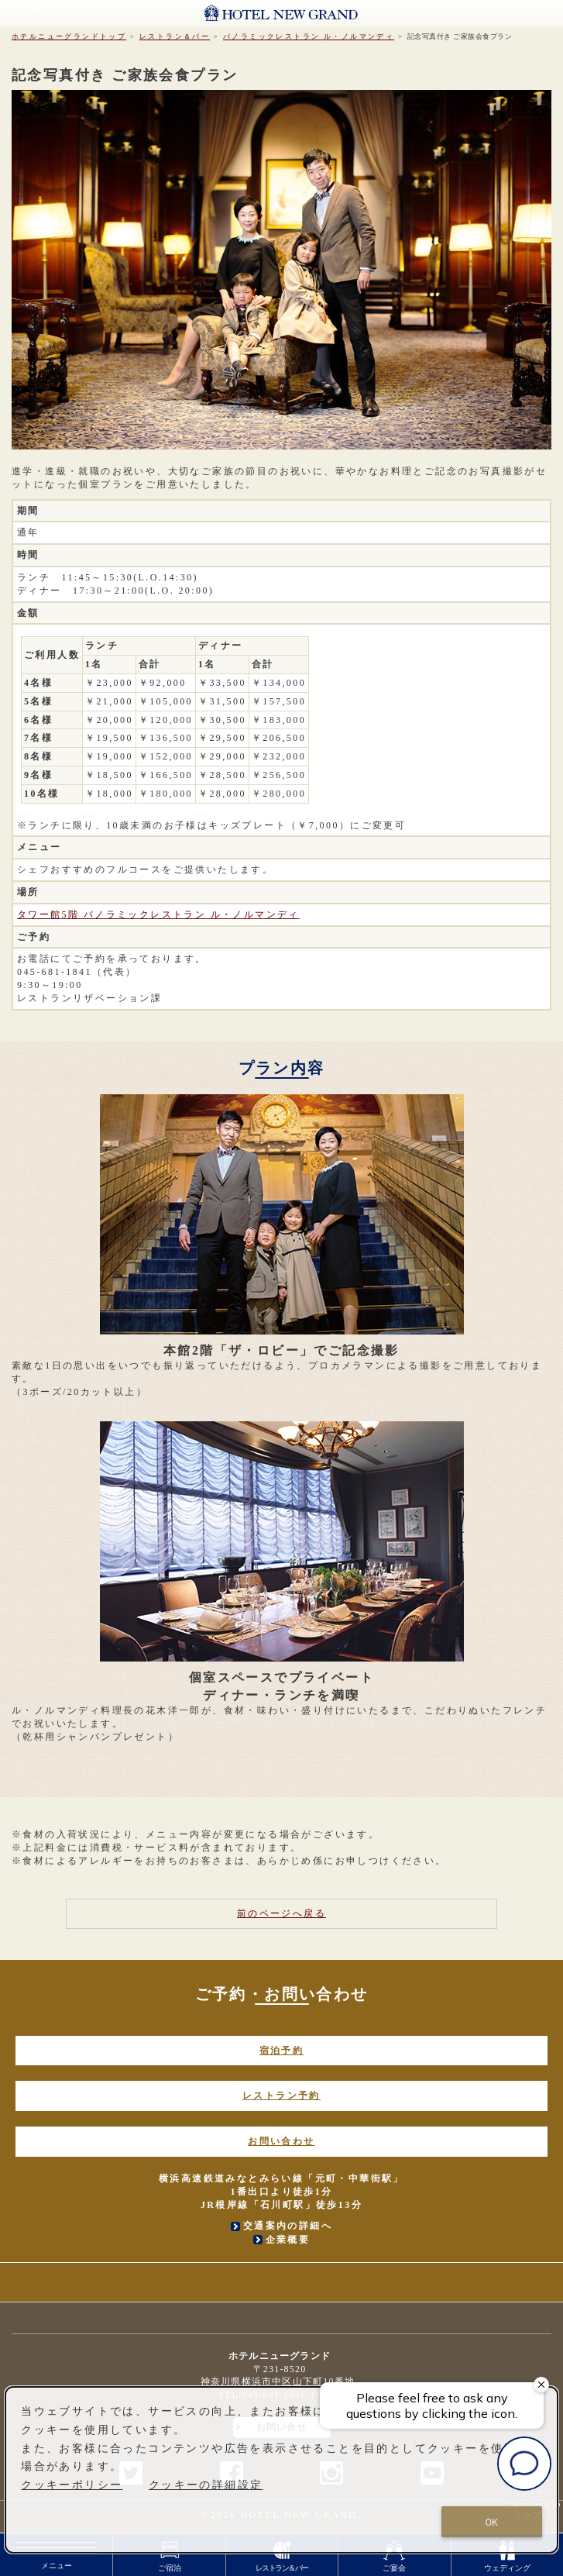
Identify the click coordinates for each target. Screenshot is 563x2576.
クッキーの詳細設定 (206, 2484)
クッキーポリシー (71, 2484)
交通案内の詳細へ (287, 2225)
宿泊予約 (281, 2050)
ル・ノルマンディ (308, 36)
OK (491, 2522)
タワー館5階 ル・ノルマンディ (158, 914)
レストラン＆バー (174, 36)
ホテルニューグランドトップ (69, 36)
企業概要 (288, 2239)
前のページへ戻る (281, 1913)
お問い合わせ (281, 2141)
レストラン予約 (281, 2095)
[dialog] (281, 2470)
